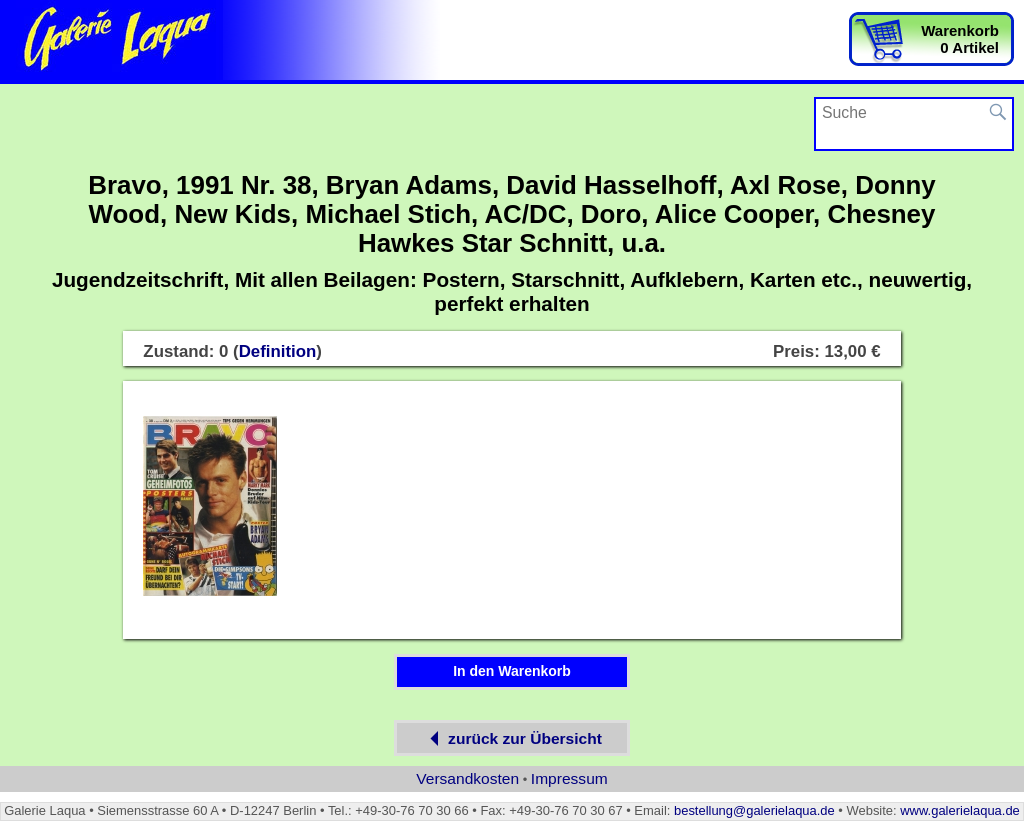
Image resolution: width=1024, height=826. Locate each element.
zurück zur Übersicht (512, 738)
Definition (278, 351)
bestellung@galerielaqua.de (754, 810)
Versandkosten (467, 778)
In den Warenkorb (512, 671)
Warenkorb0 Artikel (960, 39)
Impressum (569, 778)
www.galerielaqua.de (960, 810)
